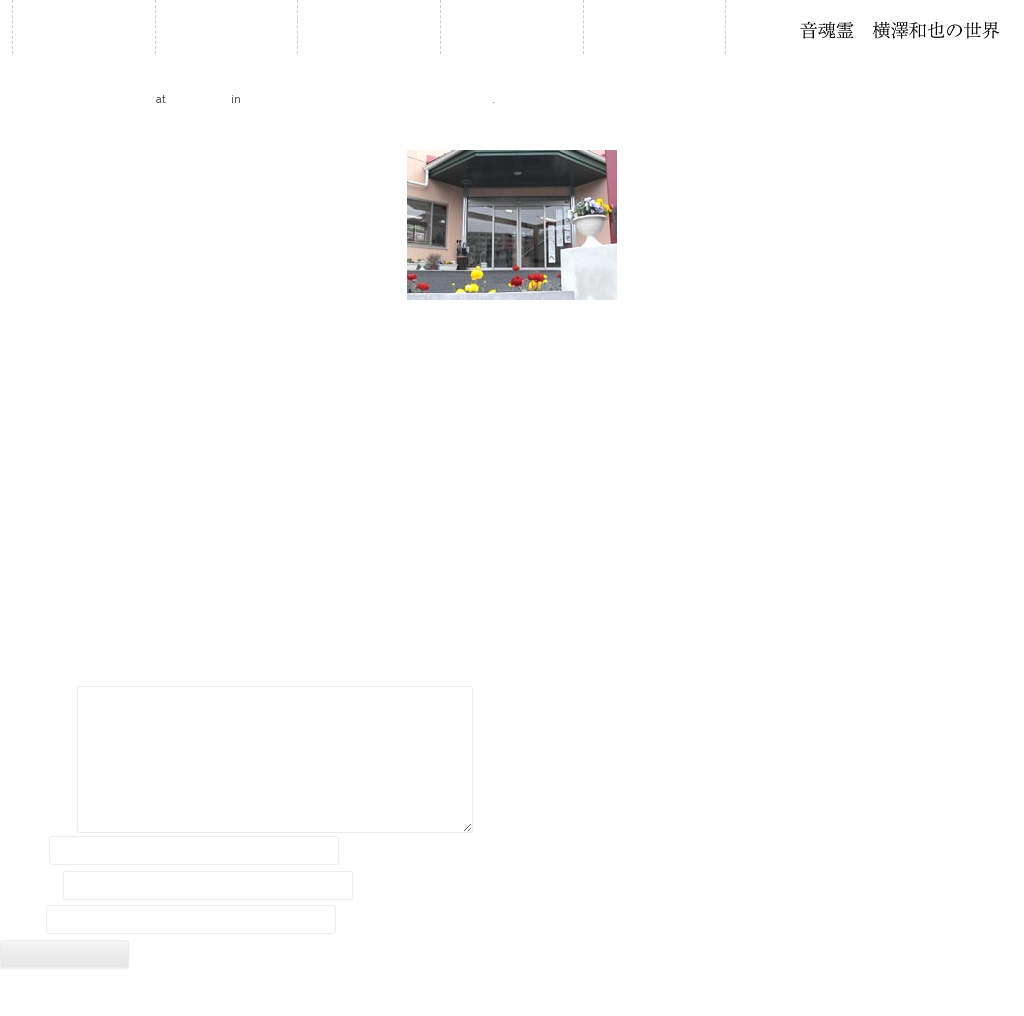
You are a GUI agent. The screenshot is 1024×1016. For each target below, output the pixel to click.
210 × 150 (198, 98)
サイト (21, 920)
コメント (37, 703)
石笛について (512, 26)
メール (30, 885)
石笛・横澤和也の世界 (900, 30)
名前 (23, 850)
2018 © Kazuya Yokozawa (512, 994)
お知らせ (226, 26)
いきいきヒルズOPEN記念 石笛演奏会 (368, 98)
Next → (1001, 133)
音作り (654, 26)
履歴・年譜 (369, 26)
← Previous (34, 133)
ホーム (84, 26)
